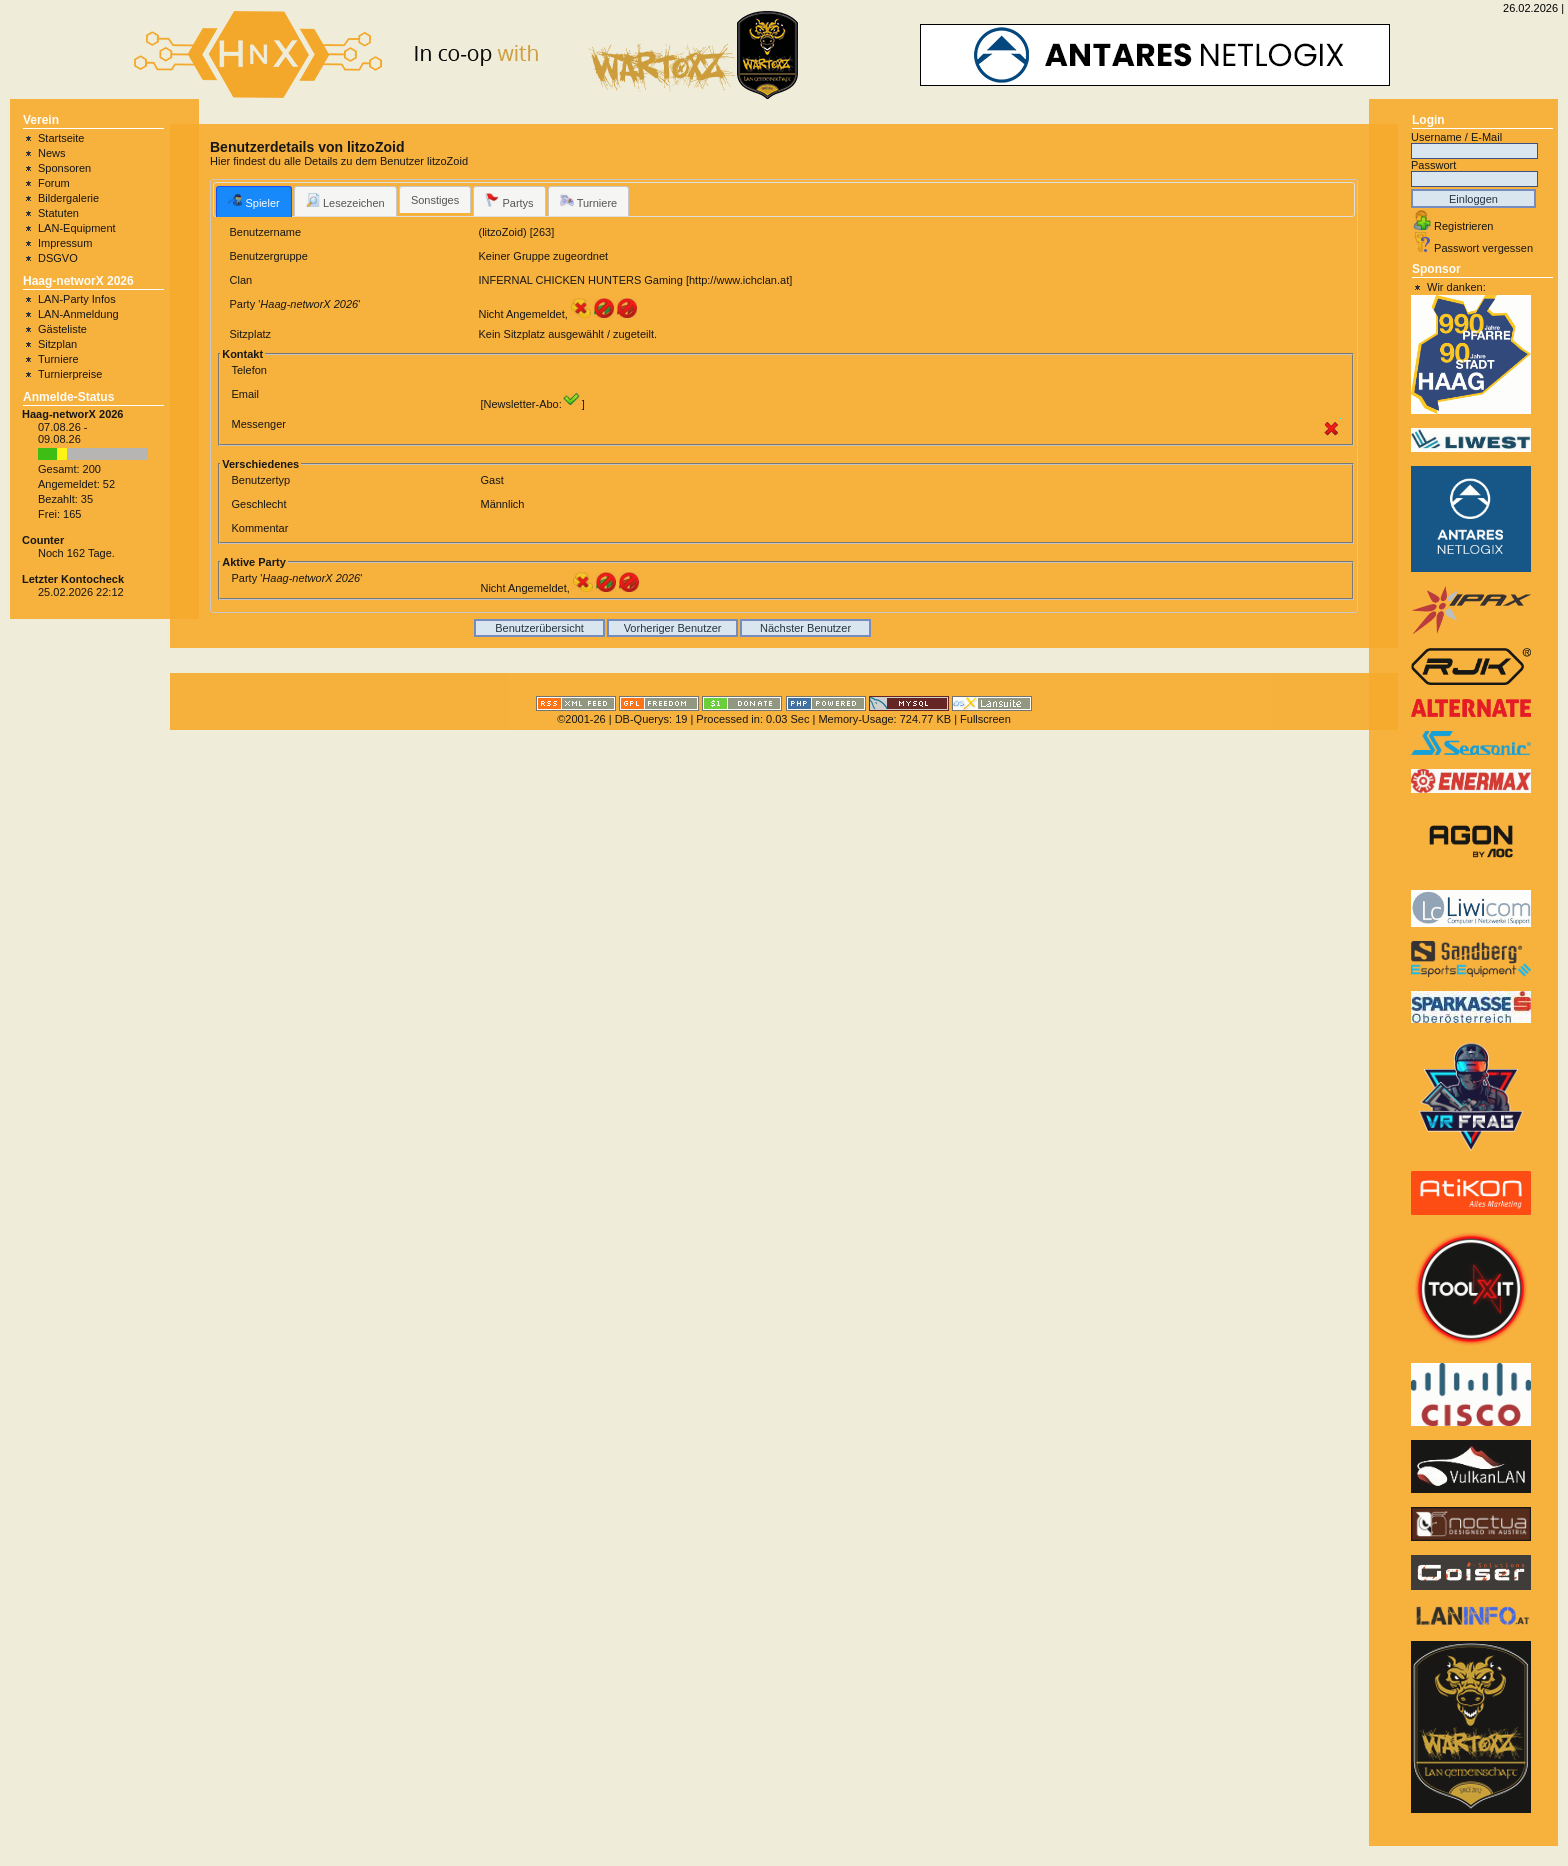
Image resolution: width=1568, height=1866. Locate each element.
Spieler (253, 201)
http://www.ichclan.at (739, 280)
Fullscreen (985, 719)
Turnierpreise (70, 374)
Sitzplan (57, 344)
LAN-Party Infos (77, 299)
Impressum (65, 243)
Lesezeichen (345, 201)
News (52, 153)
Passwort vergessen (1483, 248)
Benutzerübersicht (539, 628)
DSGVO (58, 258)
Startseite (61, 138)
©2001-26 (581, 719)
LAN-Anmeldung (78, 314)
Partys (509, 201)
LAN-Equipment (77, 228)
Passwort (1433, 165)
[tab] (253, 201)
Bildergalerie (68, 198)
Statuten (58, 213)
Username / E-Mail (1456, 137)
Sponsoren (64, 168)
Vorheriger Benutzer (673, 628)
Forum (54, 183)
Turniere (58, 359)
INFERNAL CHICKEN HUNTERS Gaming (580, 280)
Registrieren (1463, 226)
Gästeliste (62, 329)
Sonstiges (435, 200)
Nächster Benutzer (805, 628)
